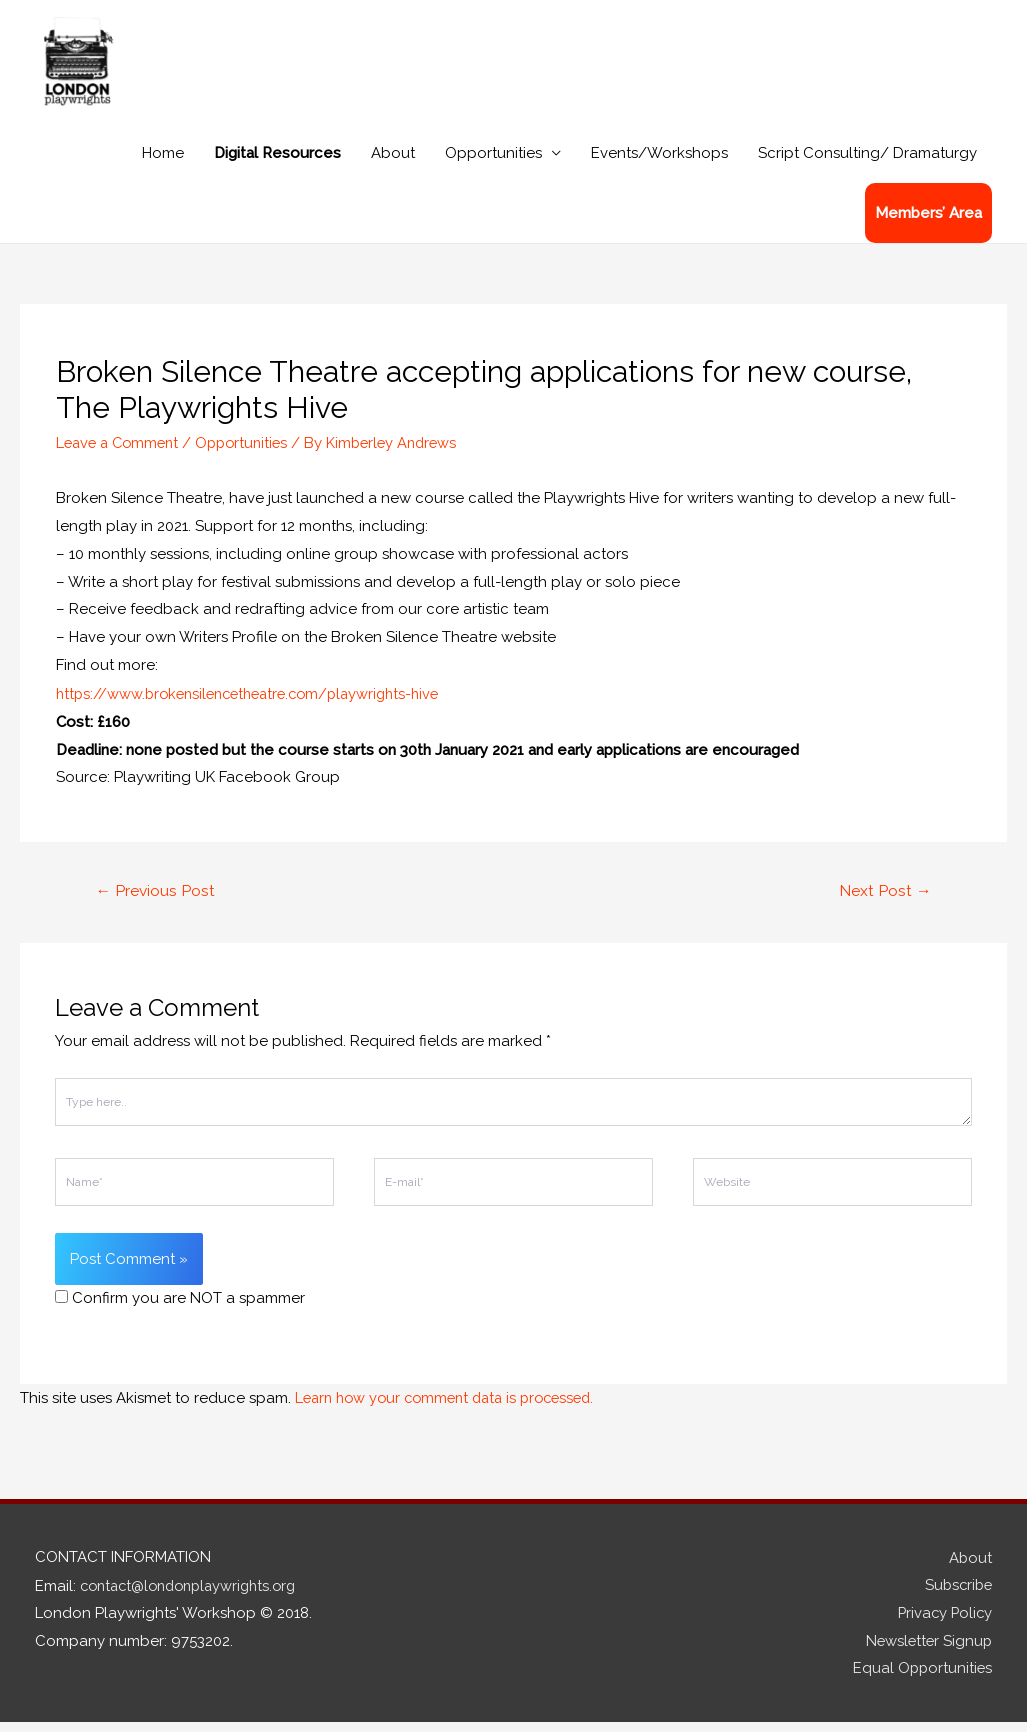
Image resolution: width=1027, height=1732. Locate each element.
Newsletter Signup (927, 1649)
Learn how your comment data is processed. (453, 1406)
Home (163, 164)
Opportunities (493, 164)
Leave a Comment (121, 453)
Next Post (884, 899)
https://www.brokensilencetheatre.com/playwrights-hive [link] (258, 703)
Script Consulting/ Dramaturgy (867, 164)
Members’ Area (928, 224)
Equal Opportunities (921, 1677)
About (393, 164)
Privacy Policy (943, 1621)
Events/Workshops (659, 164)
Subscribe (956, 1593)
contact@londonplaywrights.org (195, 1593)
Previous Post (156, 899)
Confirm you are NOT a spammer (180, 1307)
